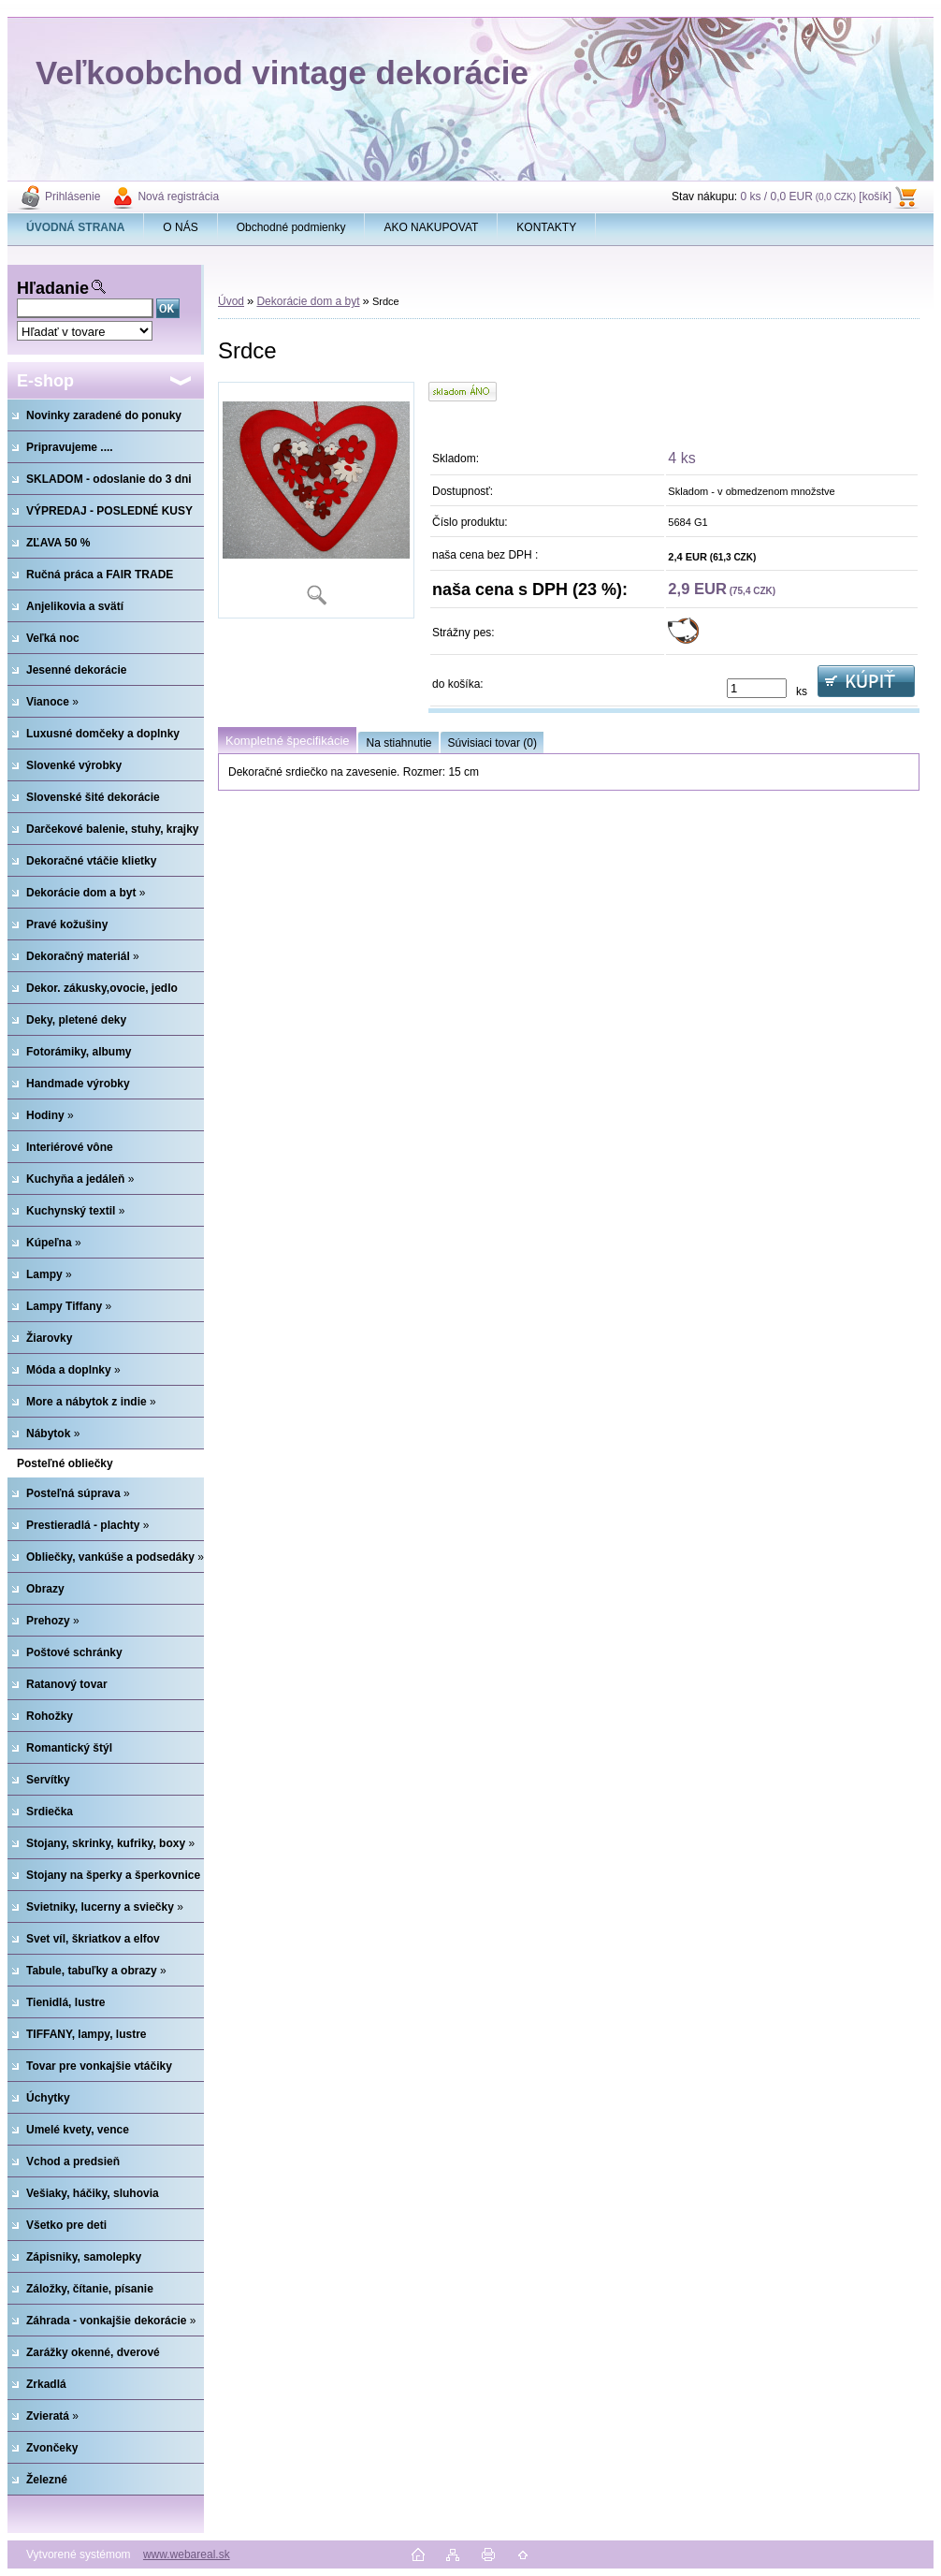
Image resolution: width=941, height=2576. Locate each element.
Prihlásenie (72, 196)
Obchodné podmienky (291, 227)
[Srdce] (316, 500)
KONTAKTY (546, 227)
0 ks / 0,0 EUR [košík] (815, 196)
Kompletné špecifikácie (287, 741)
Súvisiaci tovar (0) (492, 743)
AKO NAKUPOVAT (431, 227)
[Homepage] (75, 227)
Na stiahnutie (398, 743)
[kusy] (757, 688)
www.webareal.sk (186, 2554)
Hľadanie (53, 288)
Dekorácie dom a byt (307, 301)
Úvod (231, 301)
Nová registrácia (178, 196)
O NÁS (180, 227)
